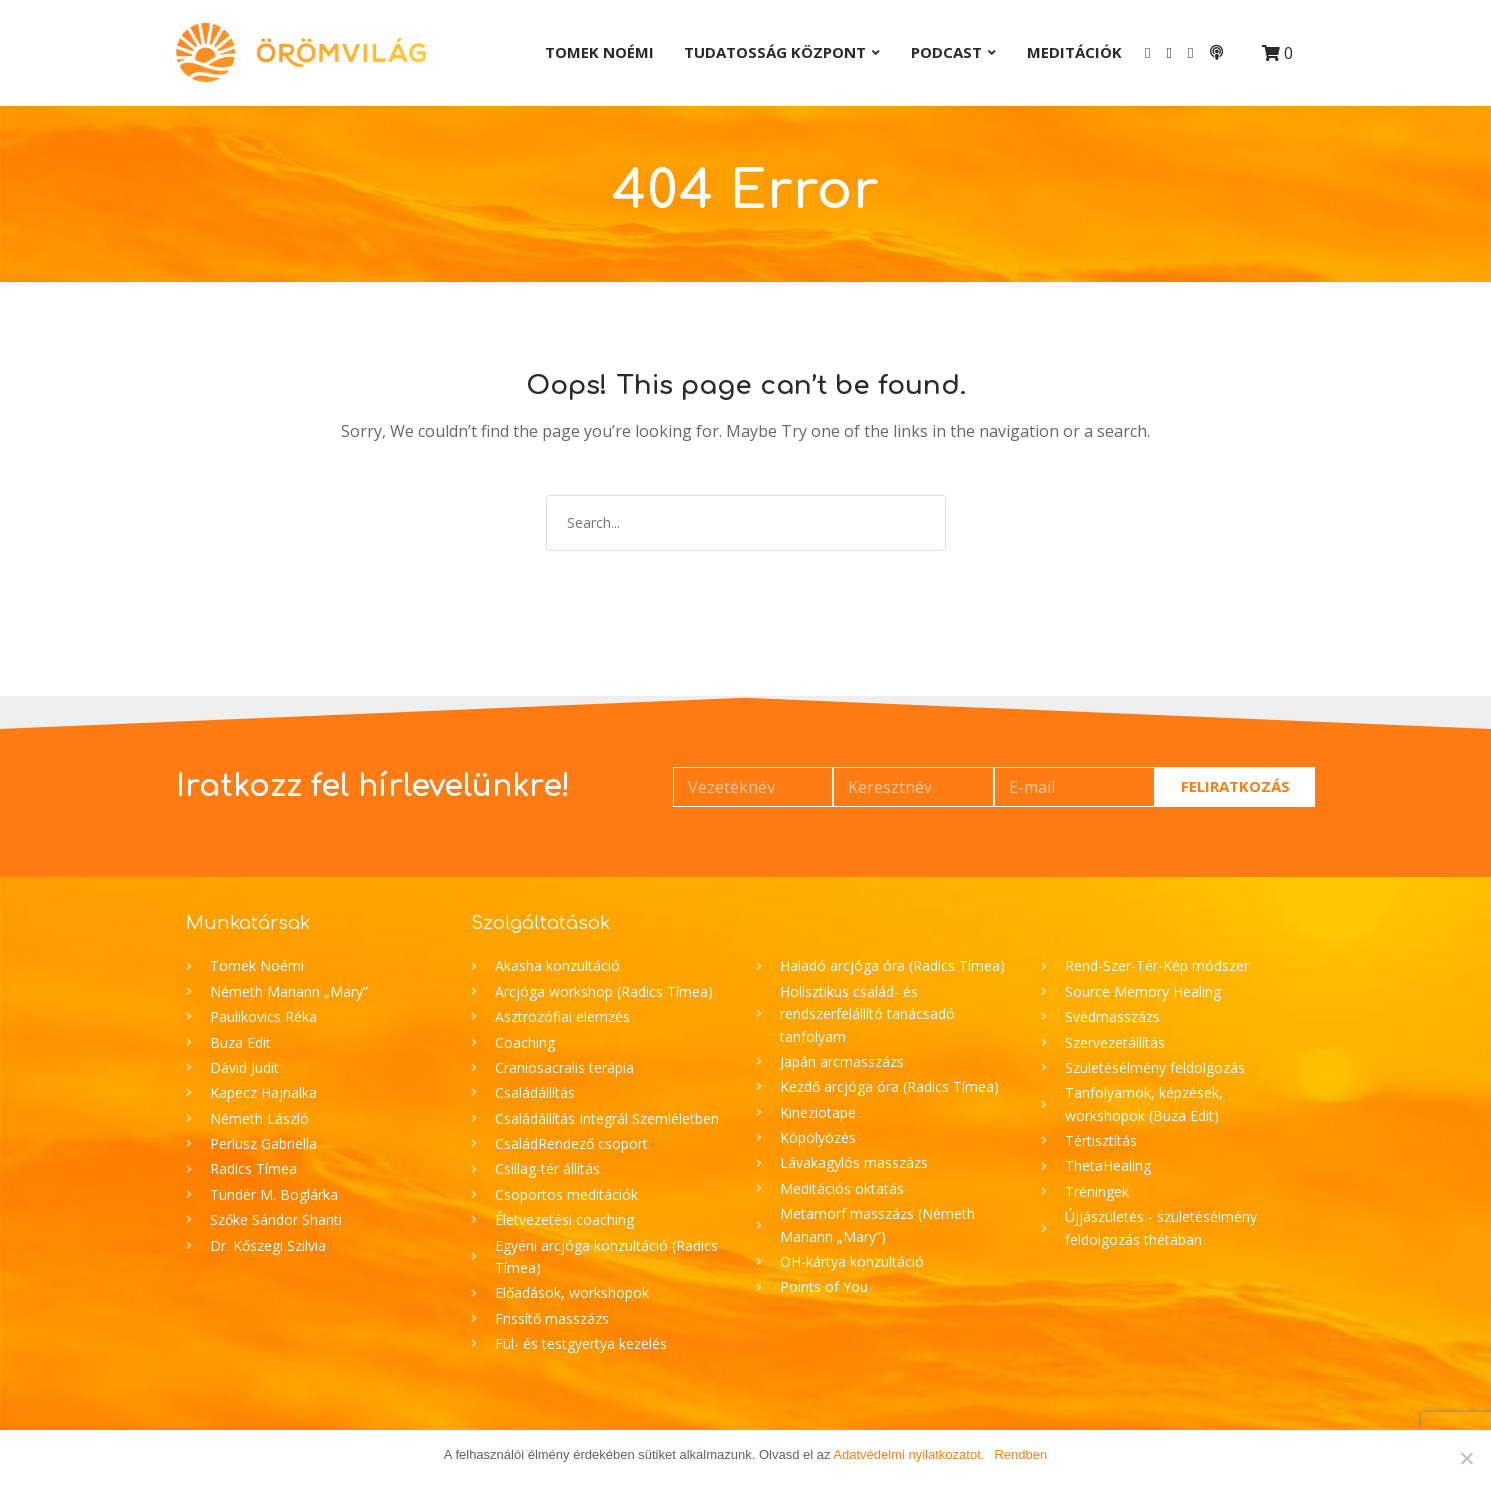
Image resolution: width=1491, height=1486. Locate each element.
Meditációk (1074, 52)
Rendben (1020, 1454)
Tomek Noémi (599, 52)
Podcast (946, 52)
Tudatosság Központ (775, 52)
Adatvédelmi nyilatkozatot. (908, 1454)
